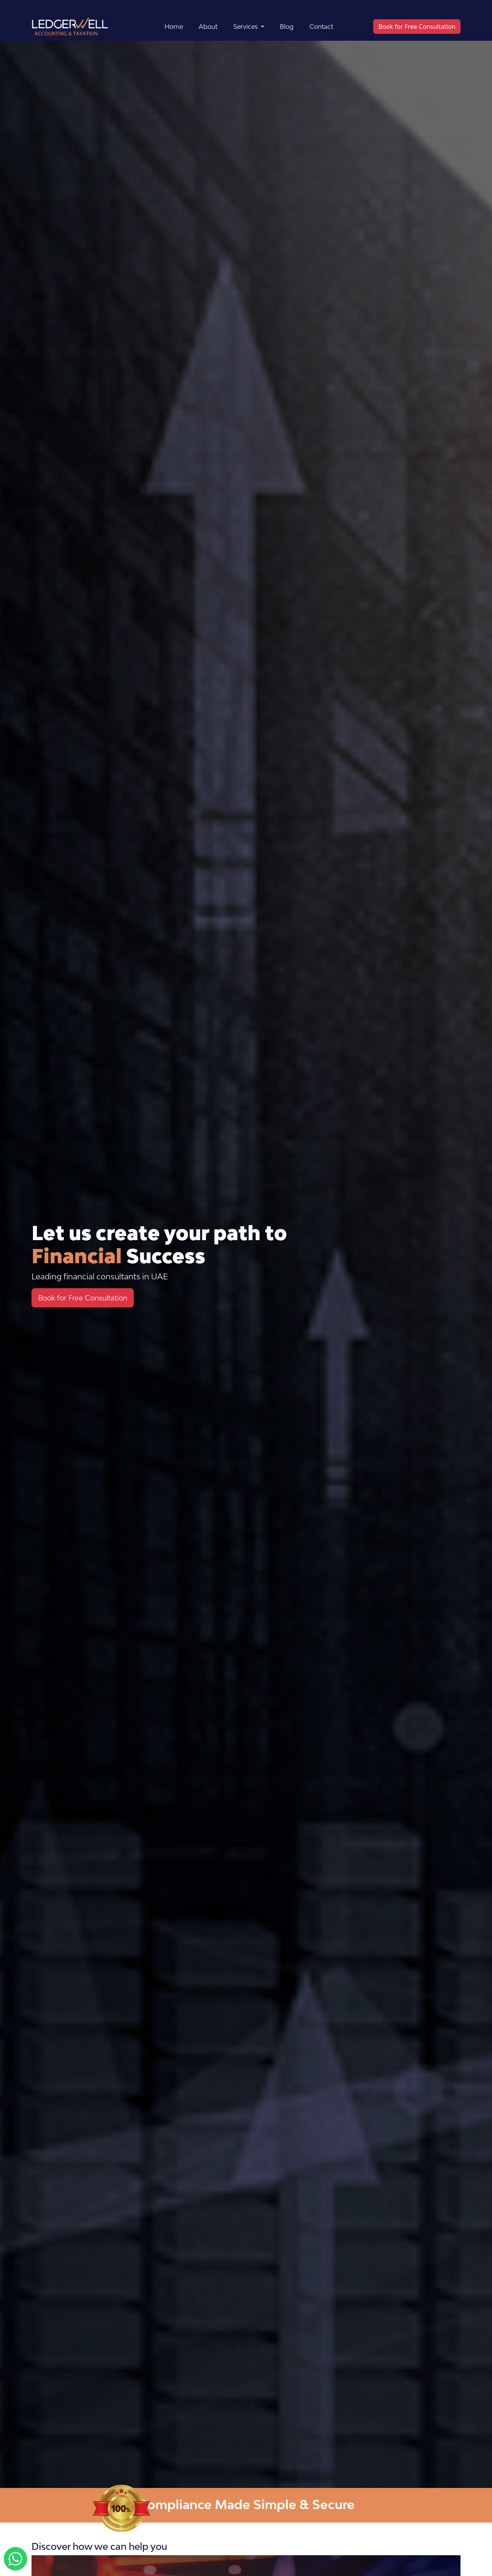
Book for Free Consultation (416, 26)
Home (174, 26)
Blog (287, 26)
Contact (321, 26)
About (208, 26)
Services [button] (246, 26)
